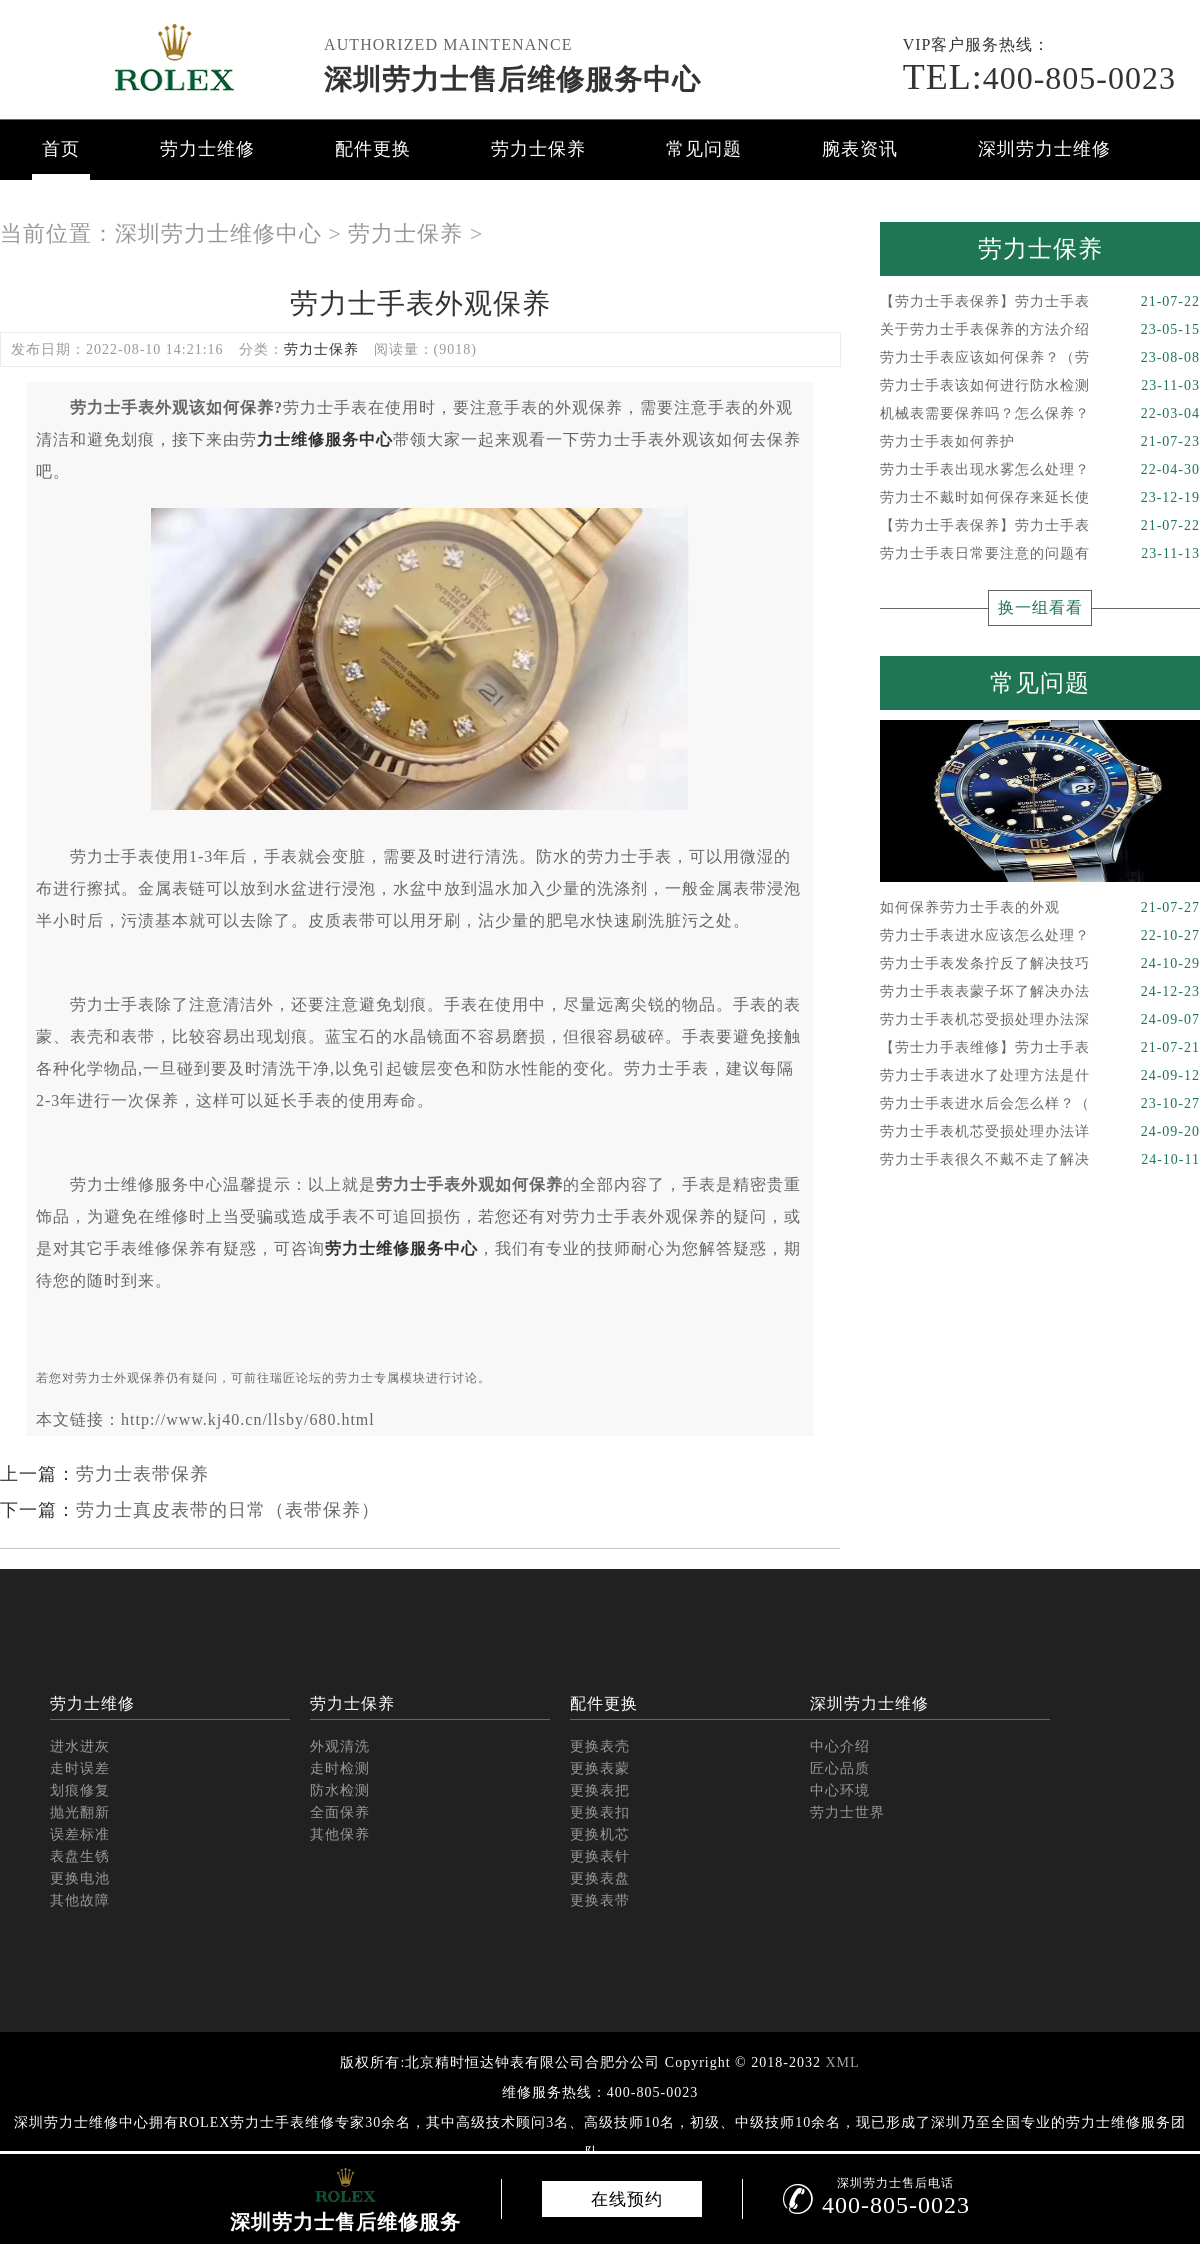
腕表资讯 (860, 149)
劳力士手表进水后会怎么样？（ (1040, 1104)
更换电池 (80, 1878)
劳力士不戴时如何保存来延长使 (1040, 498)
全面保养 (340, 1812)
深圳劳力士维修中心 (218, 233)
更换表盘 (600, 1878)
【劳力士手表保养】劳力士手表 (1040, 302)
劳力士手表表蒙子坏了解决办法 (1040, 992)
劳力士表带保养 (142, 1474)
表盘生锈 (80, 1856)
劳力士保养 (538, 149)
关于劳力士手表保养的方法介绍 (1040, 330)
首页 (61, 149)
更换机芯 (600, 1834)
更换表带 (600, 1900)
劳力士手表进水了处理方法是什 (1040, 1076)
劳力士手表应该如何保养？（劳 (1040, 358)
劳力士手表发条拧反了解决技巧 (1040, 964)
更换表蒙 (600, 1768)
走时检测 (340, 1768)
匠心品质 (840, 1768)
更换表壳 (600, 1746)
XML (842, 2062)
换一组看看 (1040, 607)
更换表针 (600, 1856)
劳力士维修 (207, 149)
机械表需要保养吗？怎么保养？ (1040, 414)
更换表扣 (600, 1812)
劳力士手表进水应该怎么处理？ (1040, 936)
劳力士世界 (847, 1812)
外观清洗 (340, 1746)
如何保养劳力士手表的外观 (1040, 908)
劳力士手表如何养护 (1040, 442)
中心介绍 (840, 1746)
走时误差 (80, 1768)
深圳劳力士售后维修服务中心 (512, 79)
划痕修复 (80, 1790)
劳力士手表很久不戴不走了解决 (1040, 1160)
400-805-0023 (1039, 78)
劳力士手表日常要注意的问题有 (1040, 554)
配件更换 (373, 149)
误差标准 (80, 1834)
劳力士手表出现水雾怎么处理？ (1040, 470)
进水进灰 (80, 1746)
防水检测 (340, 1790)
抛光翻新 (80, 1812)
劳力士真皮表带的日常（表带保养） (228, 1510)
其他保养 (340, 1834)
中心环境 (840, 1790)
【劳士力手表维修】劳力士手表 (1040, 1048)
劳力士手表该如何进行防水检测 (1040, 386)
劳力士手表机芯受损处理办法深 (1040, 1020)
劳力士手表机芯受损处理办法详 (1040, 1132)
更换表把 (600, 1790)
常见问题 (704, 149)
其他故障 (80, 1900)
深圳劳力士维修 (1044, 149)
